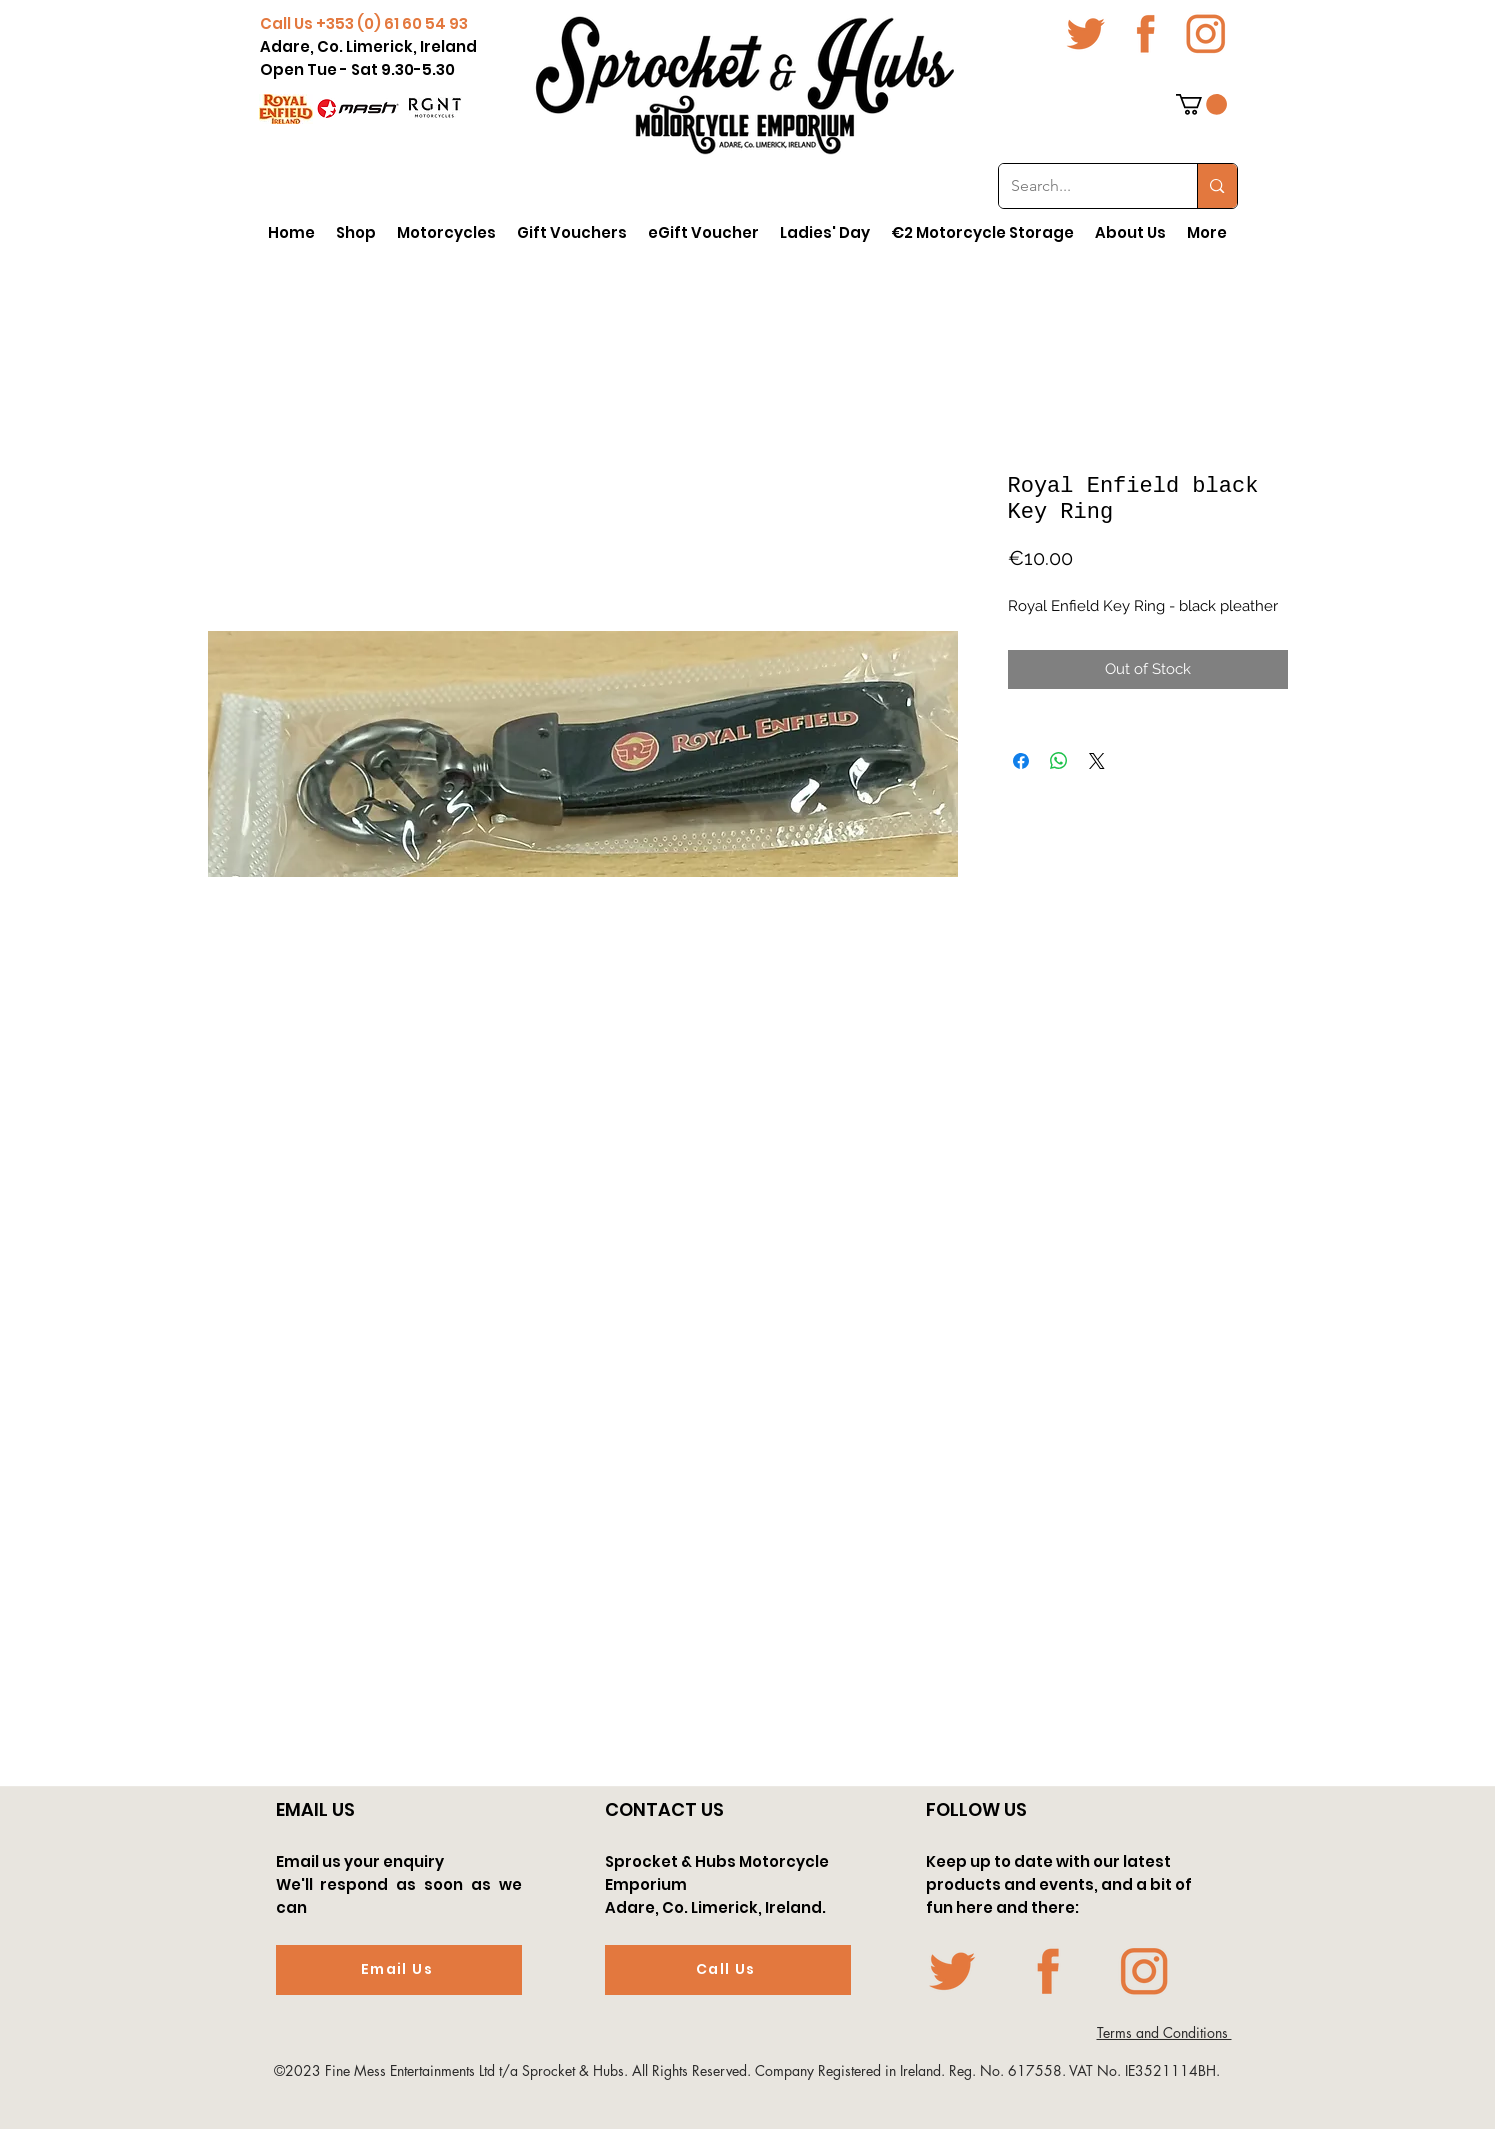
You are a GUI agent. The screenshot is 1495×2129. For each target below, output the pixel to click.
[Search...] (1083, 186)
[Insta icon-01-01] (1206, 34)
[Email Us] (399, 1970)
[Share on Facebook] (1021, 761)
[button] (1201, 104)
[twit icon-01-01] (1086, 34)
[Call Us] (728, 1970)
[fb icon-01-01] (1146, 34)
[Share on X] (1097, 761)
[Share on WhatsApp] (1059, 761)
